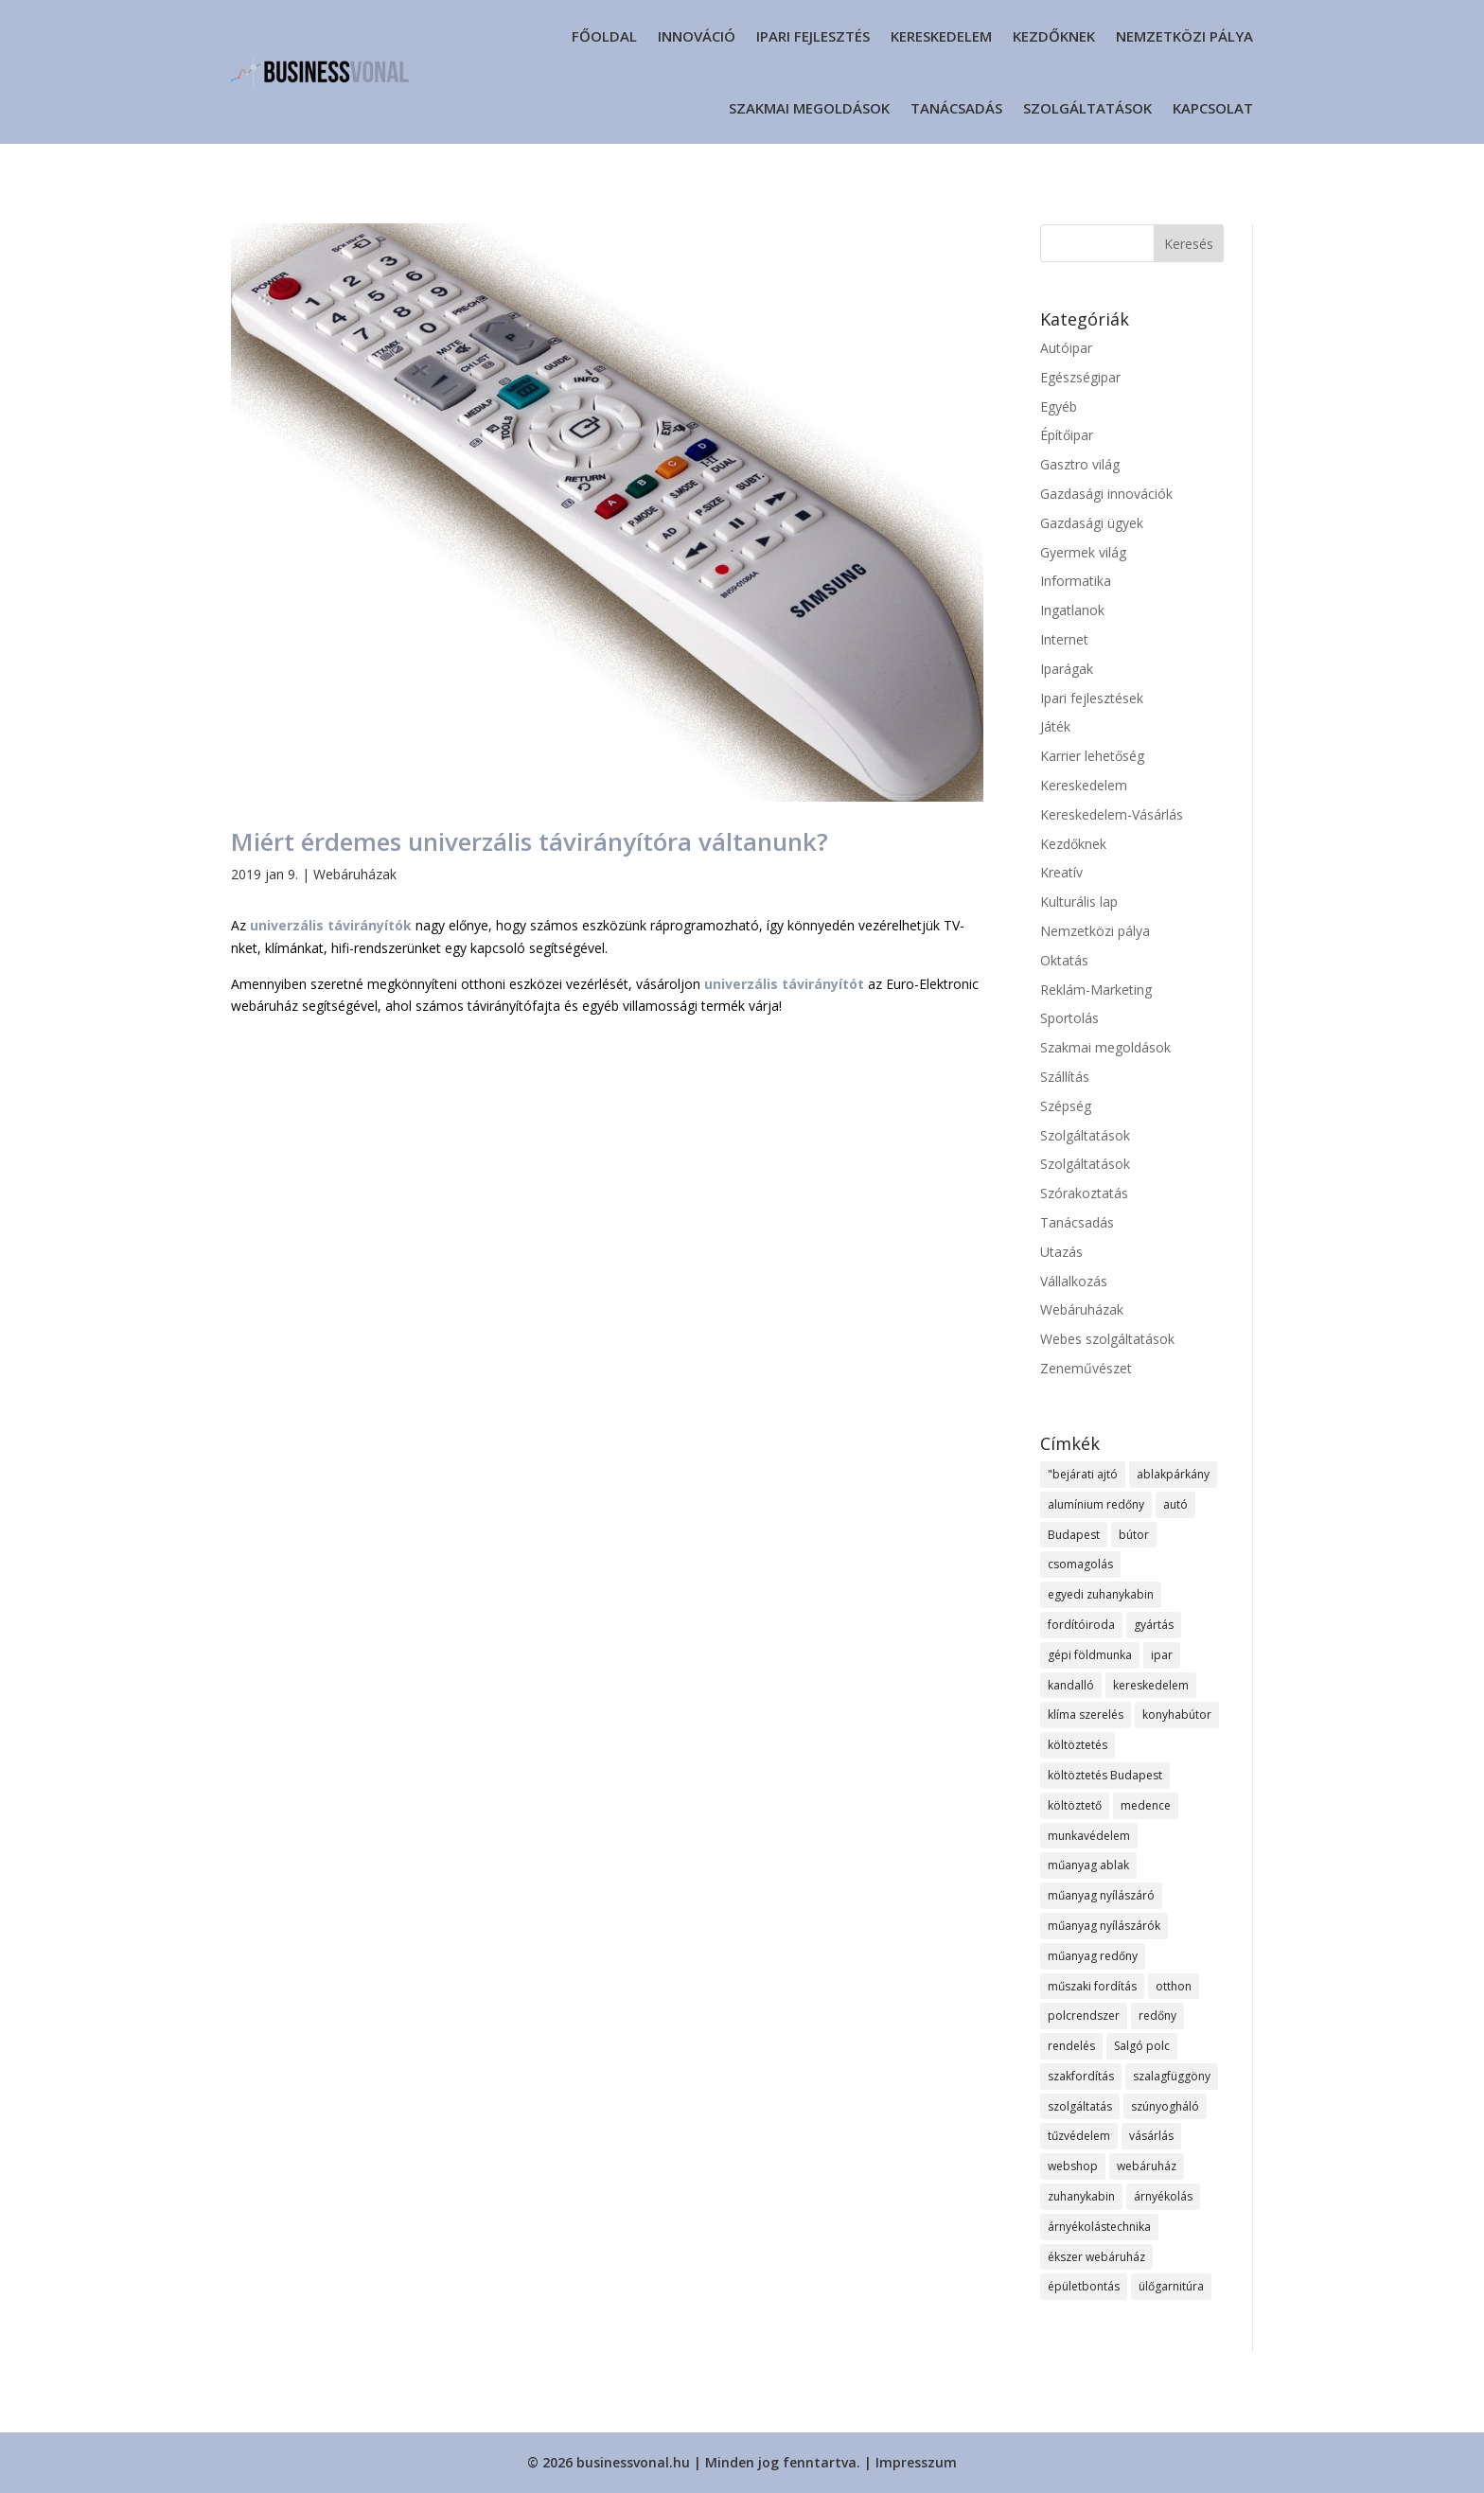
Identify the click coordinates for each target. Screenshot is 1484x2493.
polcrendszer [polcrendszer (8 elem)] (1084, 2015)
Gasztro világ (1080, 464)
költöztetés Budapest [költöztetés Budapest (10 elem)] (1105, 1775)
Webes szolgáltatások (1107, 1339)
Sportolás (1069, 1018)
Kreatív (1061, 872)
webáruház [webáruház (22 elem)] (1146, 2166)
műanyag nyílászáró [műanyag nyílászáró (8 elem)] (1101, 1895)
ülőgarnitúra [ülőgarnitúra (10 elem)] (1171, 2286)
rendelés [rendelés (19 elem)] (1071, 2046)
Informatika (1075, 581)
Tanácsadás (956, 107)
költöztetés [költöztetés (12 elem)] (1077, 1745)
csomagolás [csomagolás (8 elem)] (1080, 1564)
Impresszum (916, 2462)
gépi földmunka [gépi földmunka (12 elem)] (1090, 1655)
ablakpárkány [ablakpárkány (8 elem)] (1173, 1474)
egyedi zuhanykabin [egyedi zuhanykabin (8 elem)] (1101, 1594)
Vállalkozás (1073, 1281)
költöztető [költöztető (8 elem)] (1075, 1805)
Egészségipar (1080, 377)
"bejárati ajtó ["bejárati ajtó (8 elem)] (1083, 1474)
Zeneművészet (1086, 1368)
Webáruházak (355, 874)
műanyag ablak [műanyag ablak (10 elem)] (1088, 1865)
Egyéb (1058, 407)
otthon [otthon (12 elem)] (1174, 1986)
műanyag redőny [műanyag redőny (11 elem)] (1093, 1956)
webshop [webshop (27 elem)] (1073, 2166)
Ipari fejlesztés (813, 36)
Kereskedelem (941, 36)
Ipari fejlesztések (1091, 698)
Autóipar (1066, 348)
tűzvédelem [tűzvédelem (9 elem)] (1079, 2136)
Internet (1064, 639)
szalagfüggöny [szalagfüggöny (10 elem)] (1171, 2076)
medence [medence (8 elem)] (1146, 1805)
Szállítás (1064, 1077)
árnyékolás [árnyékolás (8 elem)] (1163, 2196)
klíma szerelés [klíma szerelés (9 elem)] (1085, 1714)
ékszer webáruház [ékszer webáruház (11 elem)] (1096, 2257)
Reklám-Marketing (1096, 990)
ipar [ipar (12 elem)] (1162, 1655)
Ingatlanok (1072, 610)
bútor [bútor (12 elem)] (1134, 1535)
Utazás (1061, 1252)
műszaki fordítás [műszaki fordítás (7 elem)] (1092, 1986)
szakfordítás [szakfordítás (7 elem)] (1081, 2076)
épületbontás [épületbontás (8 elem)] (1084, 2286)
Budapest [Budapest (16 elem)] (1074, 1535)
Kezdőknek (1054, 36)
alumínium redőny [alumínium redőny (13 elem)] (1096, 1504)
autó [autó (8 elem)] (1175, 1504)
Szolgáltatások (1087, 107)
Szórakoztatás (1084, 1193)
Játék (1055, 726)
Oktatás (1064, 960)
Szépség (1065, 1106)
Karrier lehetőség (1092, 756)
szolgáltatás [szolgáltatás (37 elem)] (1080, 2106)
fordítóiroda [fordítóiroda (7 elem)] (1081, 1625)
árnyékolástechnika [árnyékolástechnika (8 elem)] (1099, 2227)
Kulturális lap (1079, 902)
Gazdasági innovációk (1106, 494)
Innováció (696, 36)
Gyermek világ (1083, 552)
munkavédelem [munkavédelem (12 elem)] (1089, 1836)
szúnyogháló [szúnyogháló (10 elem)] (1165, 2106)
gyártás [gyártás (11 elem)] (1154, 1625)
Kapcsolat (1213, 107)
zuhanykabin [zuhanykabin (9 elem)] (1081, 2196)
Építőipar (1066, 435)
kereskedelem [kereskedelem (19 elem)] (1151, 1685)
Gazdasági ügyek (1091, 523)
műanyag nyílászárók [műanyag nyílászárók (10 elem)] (1104, 1926)
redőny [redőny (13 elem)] (1157, 2015)
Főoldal (604, 36)
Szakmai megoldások (809, 107)
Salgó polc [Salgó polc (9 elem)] (1142, 2046)
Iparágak (1066, 669)
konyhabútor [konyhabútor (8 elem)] (1176, 1714)
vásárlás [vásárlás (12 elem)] (1151, 2136)
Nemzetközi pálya (1184, 36)
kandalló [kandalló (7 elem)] (1071, 1685)
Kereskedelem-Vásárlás (1111, 814)
